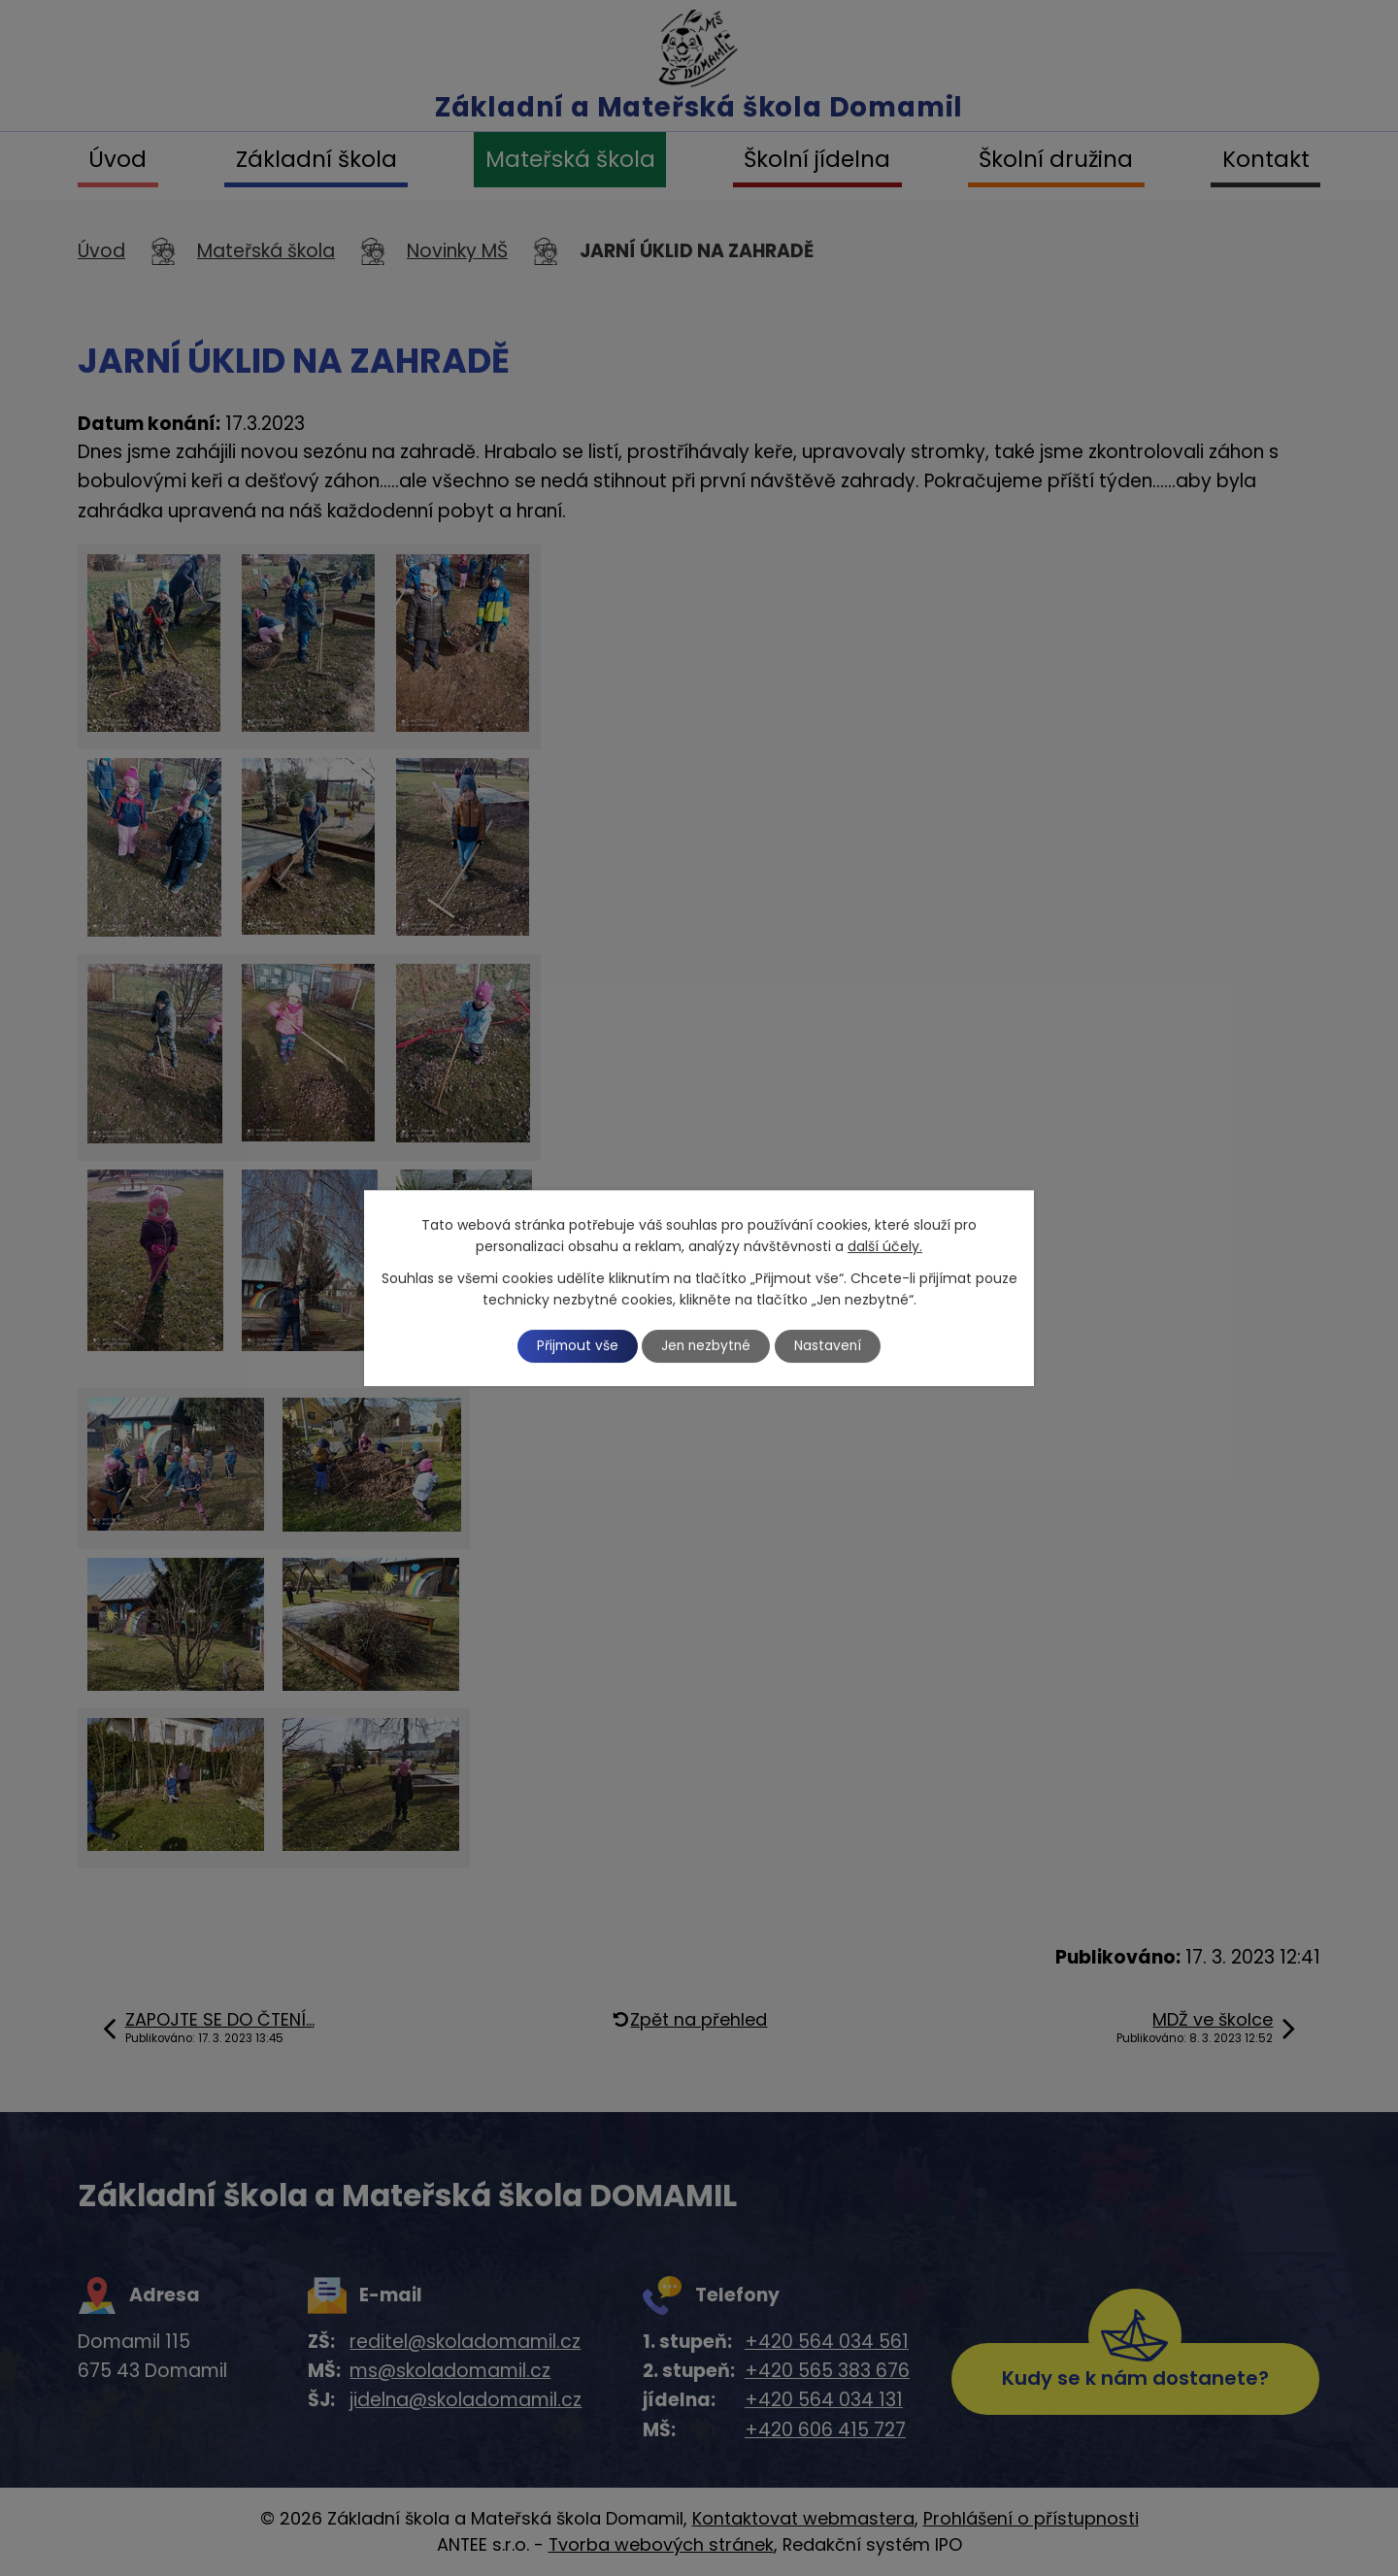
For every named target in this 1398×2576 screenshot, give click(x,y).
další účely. (885, 1246)
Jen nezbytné (707, 1346)
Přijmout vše (574, 1346)
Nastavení (832, 1346)
